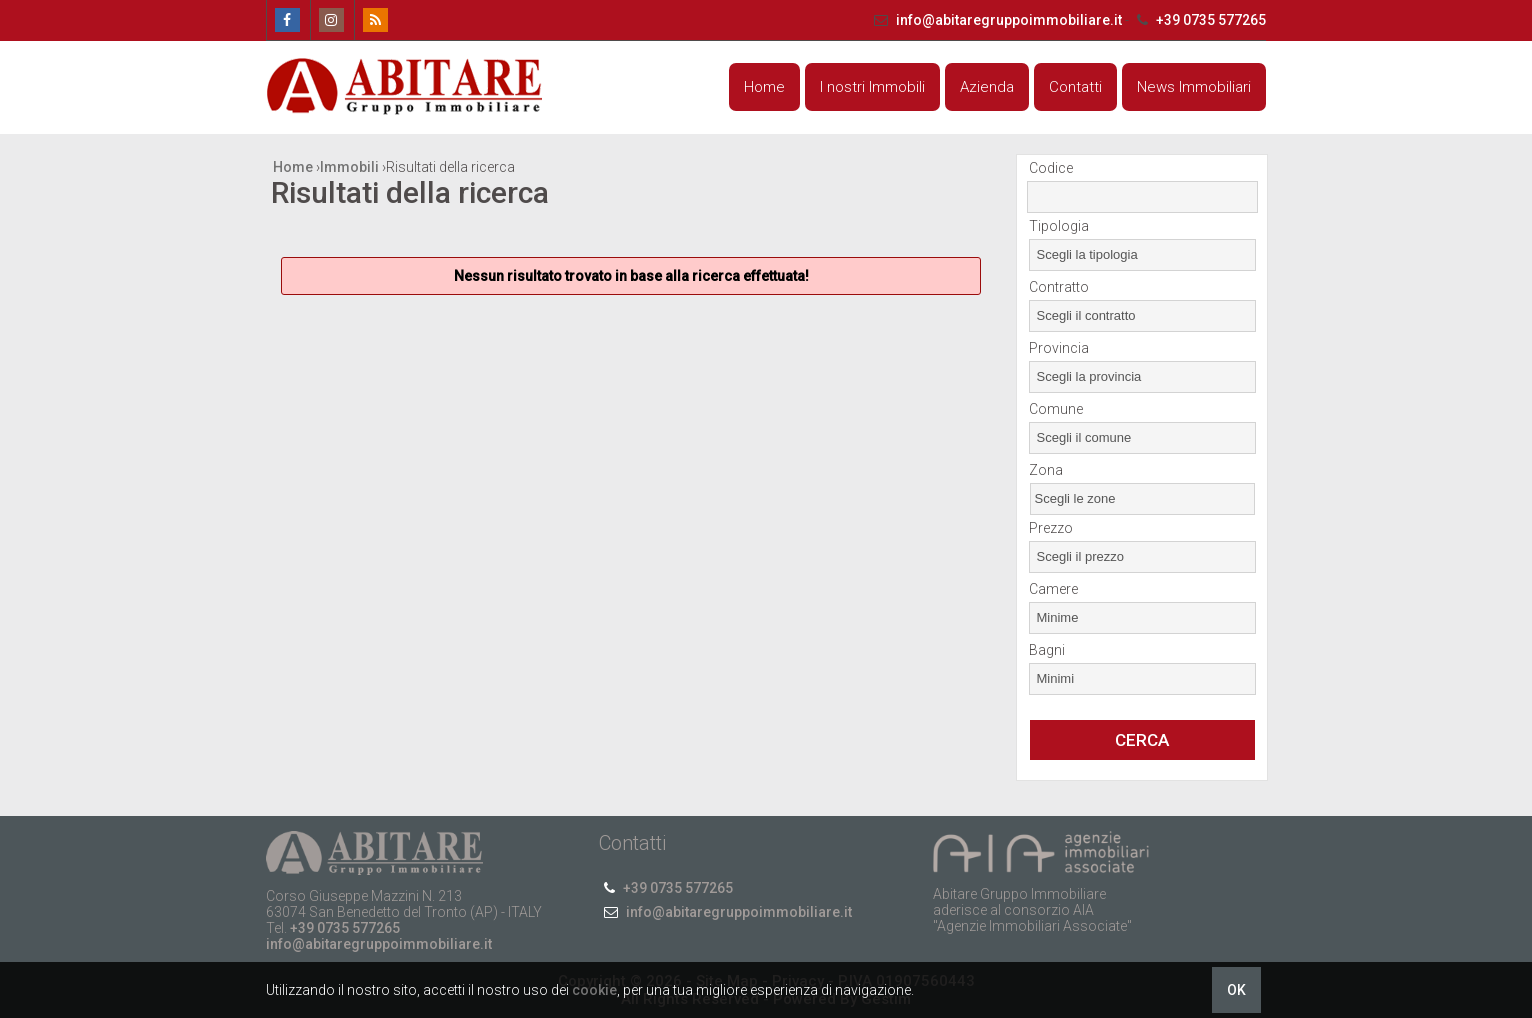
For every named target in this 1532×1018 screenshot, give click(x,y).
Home (764, 87)
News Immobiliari (1194, 87)
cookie (594, 990)
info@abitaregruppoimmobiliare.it (997, 20)
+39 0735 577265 (1199, 20)
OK (1236, 990)
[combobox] (1142, 255)
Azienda (987, 87)
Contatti (1075, 87)
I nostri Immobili (872, 87)
